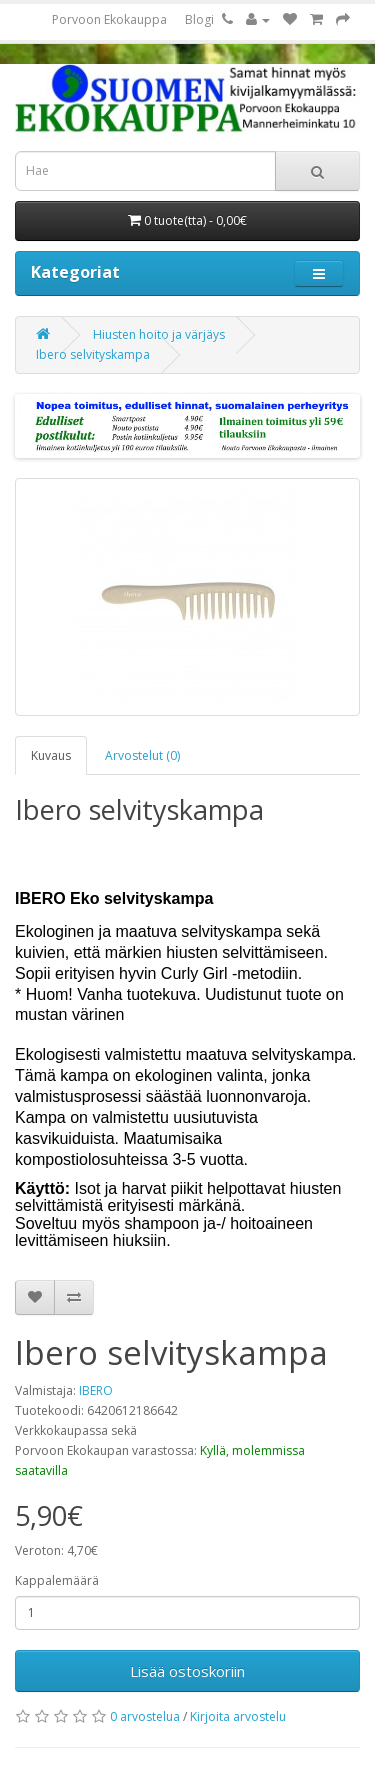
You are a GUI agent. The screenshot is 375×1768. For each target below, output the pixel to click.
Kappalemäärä (57, 1580)
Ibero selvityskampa (93, 354)
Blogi (199, 19)
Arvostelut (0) (142, 755)
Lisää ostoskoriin (187, 1671)
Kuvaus (51, 755)
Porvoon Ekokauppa (109, 19)
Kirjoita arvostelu (238, 1716)
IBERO (96, 1390)
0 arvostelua (145, 1716)
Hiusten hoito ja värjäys (159, 334)
